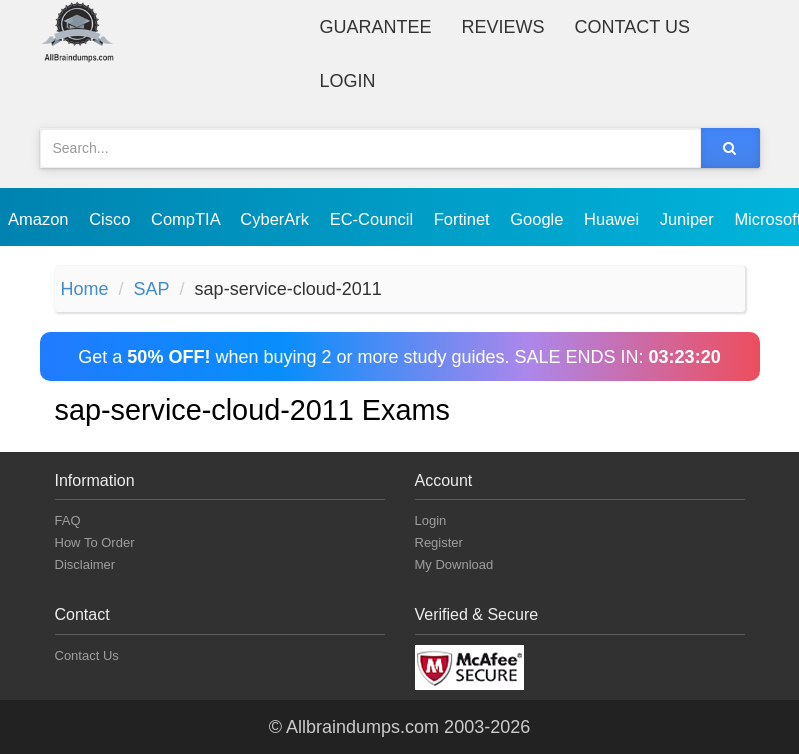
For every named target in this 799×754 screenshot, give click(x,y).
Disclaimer (85, 564)
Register (439, 542)
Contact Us (632, 27)
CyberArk (276, 219)
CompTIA (187, 219)
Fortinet (464, 219)
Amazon (40, 219)
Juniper (689, 219)
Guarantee (376, 27)
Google (539, 219)
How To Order (95, 542)
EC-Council (374, 219)
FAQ (68, 520)
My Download (454, 564)
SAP (152, 289)
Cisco (112, 219)
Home (85, 289)
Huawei (614, 219)
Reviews (503, 27)
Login (348, 81)
